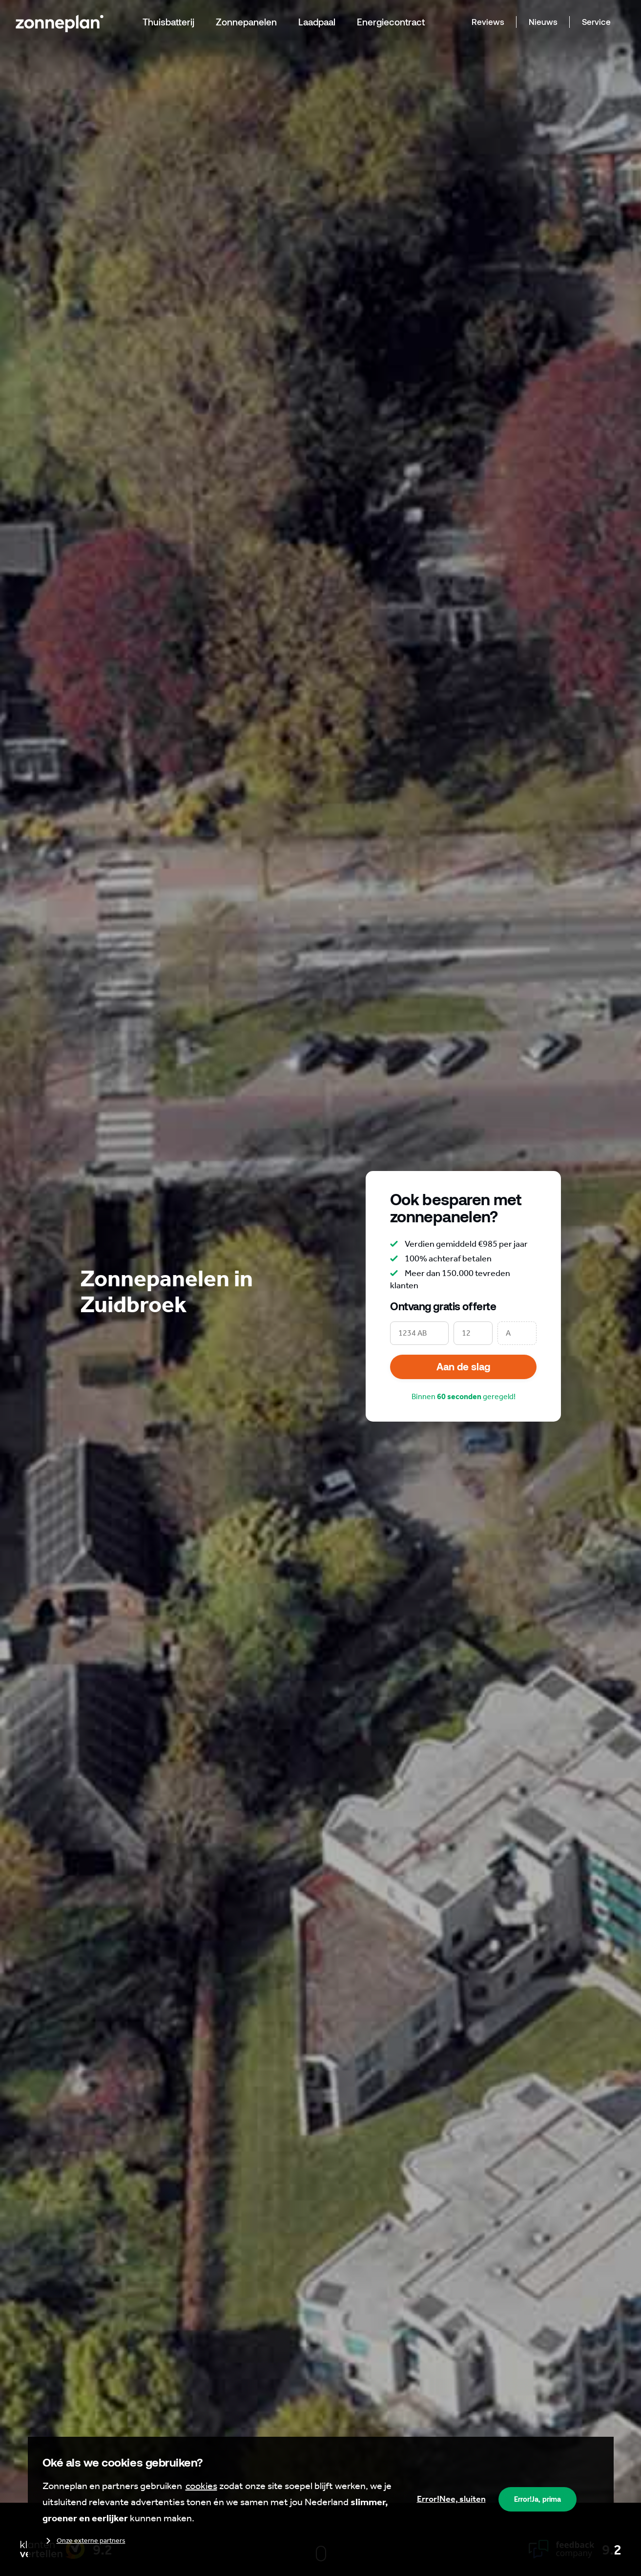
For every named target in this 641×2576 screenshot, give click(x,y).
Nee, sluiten (451, 2498)
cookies (201, 2485)
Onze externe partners (83, 2541)
